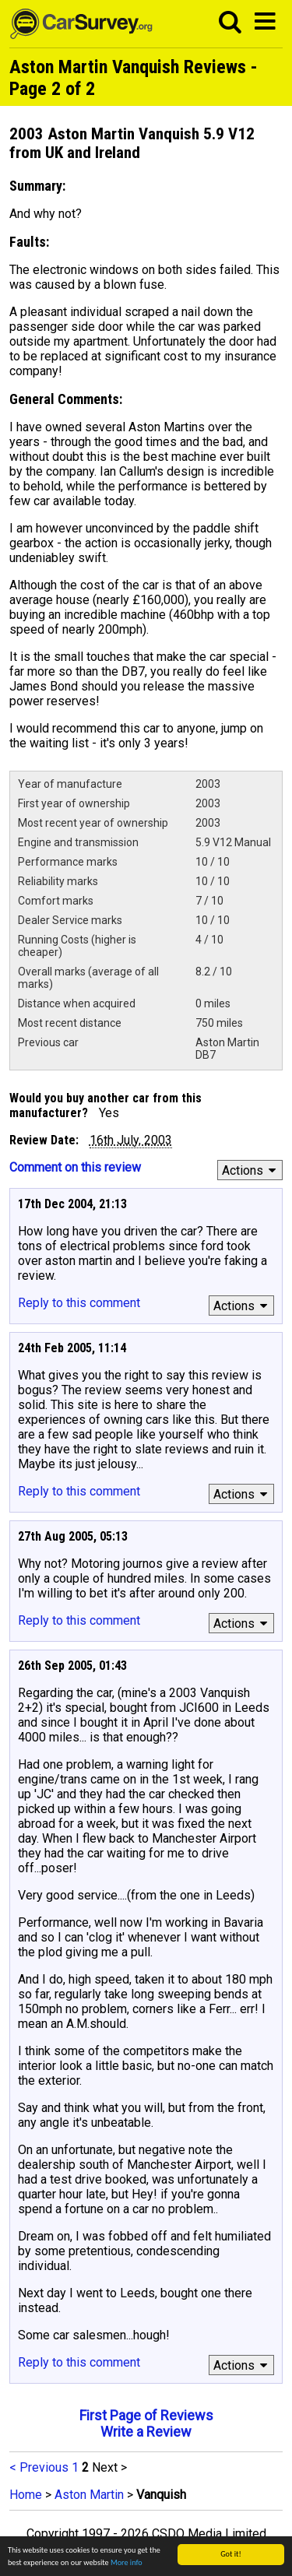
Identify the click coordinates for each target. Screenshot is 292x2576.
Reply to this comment (79, 1302)
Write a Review (146, 2431)
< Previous (39, 2467)
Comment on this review (75, 1167)
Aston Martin (89, 2494)
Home (25, 2494)
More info (126, 2563)
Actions (251, 1170)
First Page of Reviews (146, 2415)
